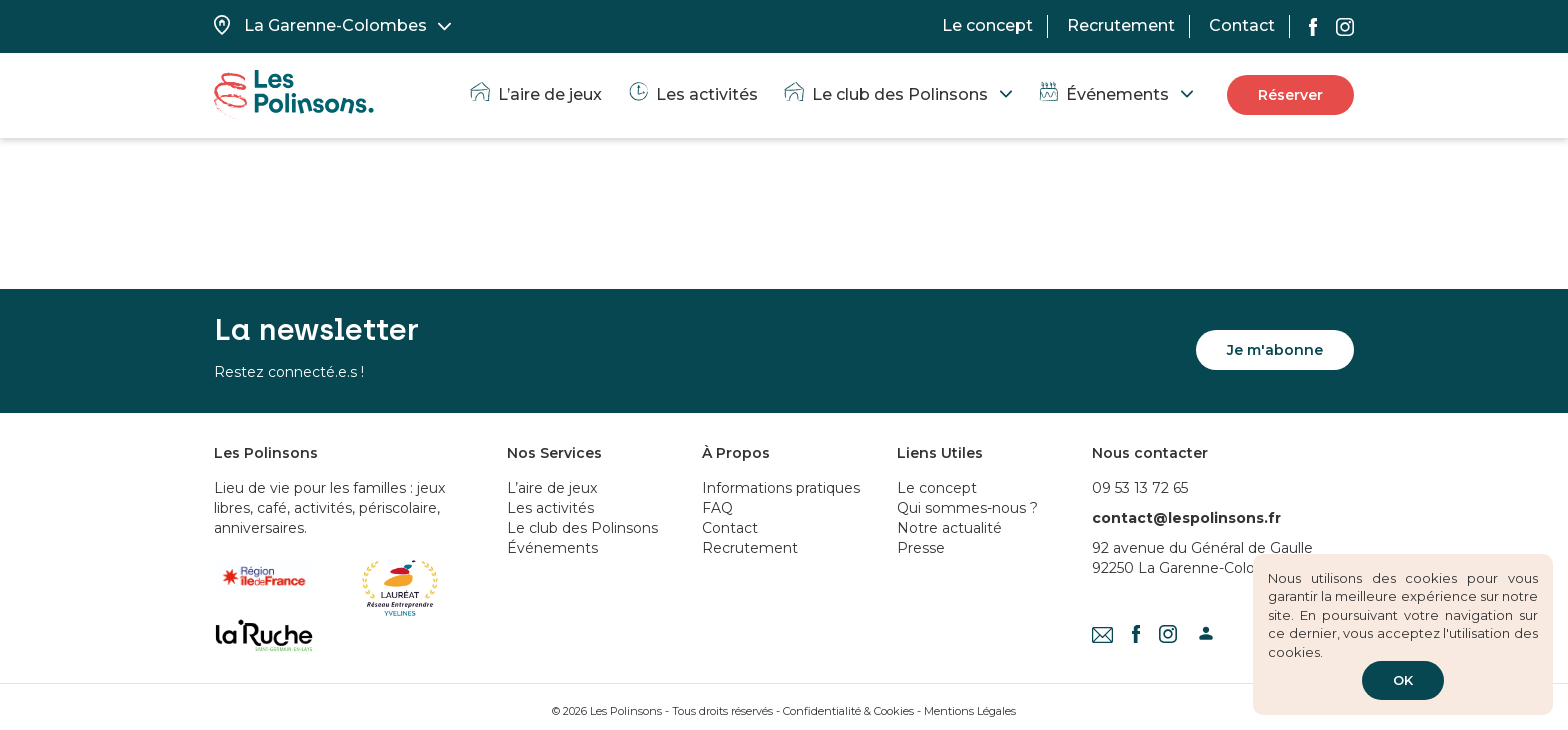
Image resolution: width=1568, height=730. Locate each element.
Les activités (692, 94)
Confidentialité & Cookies (848, 711)
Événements (1102, 94)
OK (1403, 680)
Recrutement (1121, 25)
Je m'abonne (1275, 350)
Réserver (1290, 95)
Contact (1242, 25)
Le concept (987, 25)
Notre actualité (949, 528)
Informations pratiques (781, 488)
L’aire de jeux (535, 94)
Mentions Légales (970, 711)
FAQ (717, 508)
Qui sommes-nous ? (967, 508)
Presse (921, 548)
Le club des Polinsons (885, 94)
